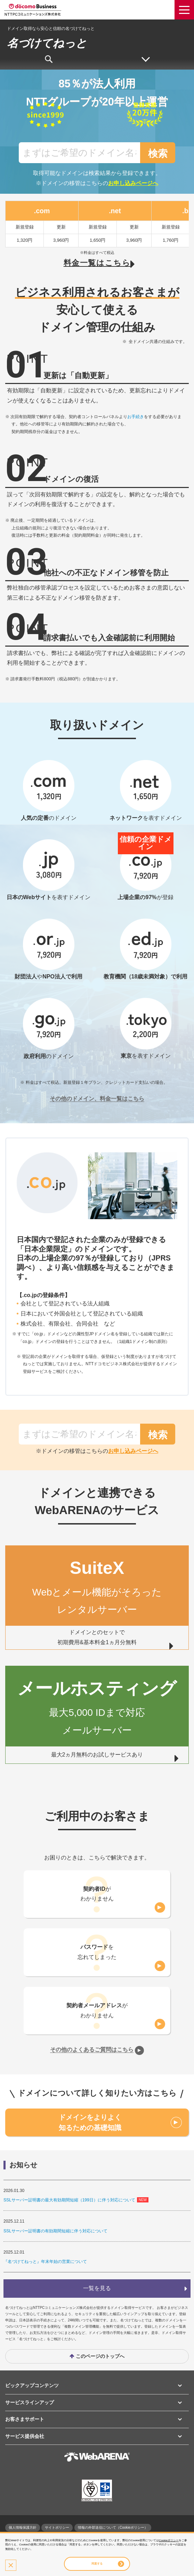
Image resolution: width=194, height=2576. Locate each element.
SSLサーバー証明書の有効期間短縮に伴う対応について (55, 2231)
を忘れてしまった (97, 1952)
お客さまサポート (24, 2419)
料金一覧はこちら (97, 262)
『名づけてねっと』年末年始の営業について (45, 2261)
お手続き (135, 416)
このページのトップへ (100, 2356)
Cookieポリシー (169, 2540)
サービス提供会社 (24, 2436)
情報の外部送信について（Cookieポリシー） (113, 2527)
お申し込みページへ (133, 183)
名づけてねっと (47, 43)
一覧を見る (97, 2288)
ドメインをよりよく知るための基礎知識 (90, 2122)
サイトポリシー (57, 2527)
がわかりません (97, 1894)
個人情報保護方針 (23, 2527)
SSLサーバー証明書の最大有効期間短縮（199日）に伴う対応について (69, 2200)
